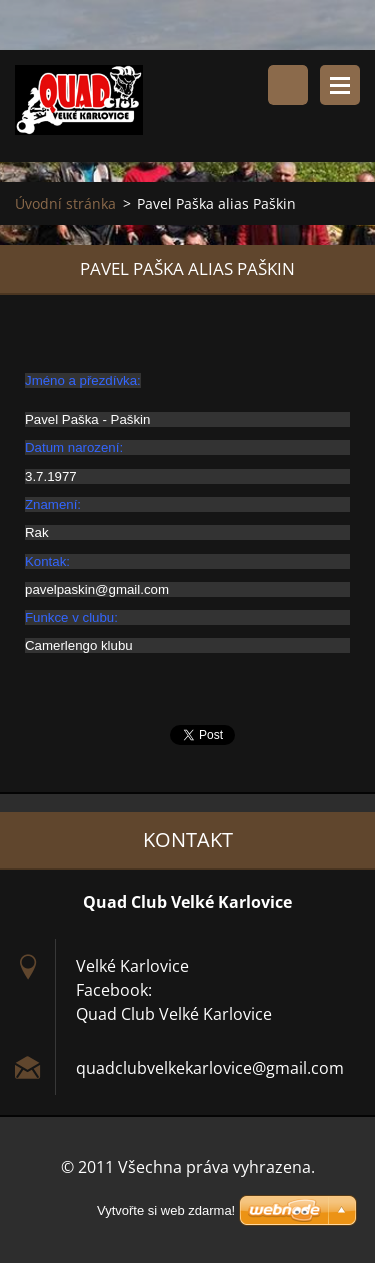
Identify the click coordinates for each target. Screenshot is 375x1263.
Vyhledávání (288, 85)
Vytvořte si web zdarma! (166, 1210)
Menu (340, 85)
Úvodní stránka (65, 203)
